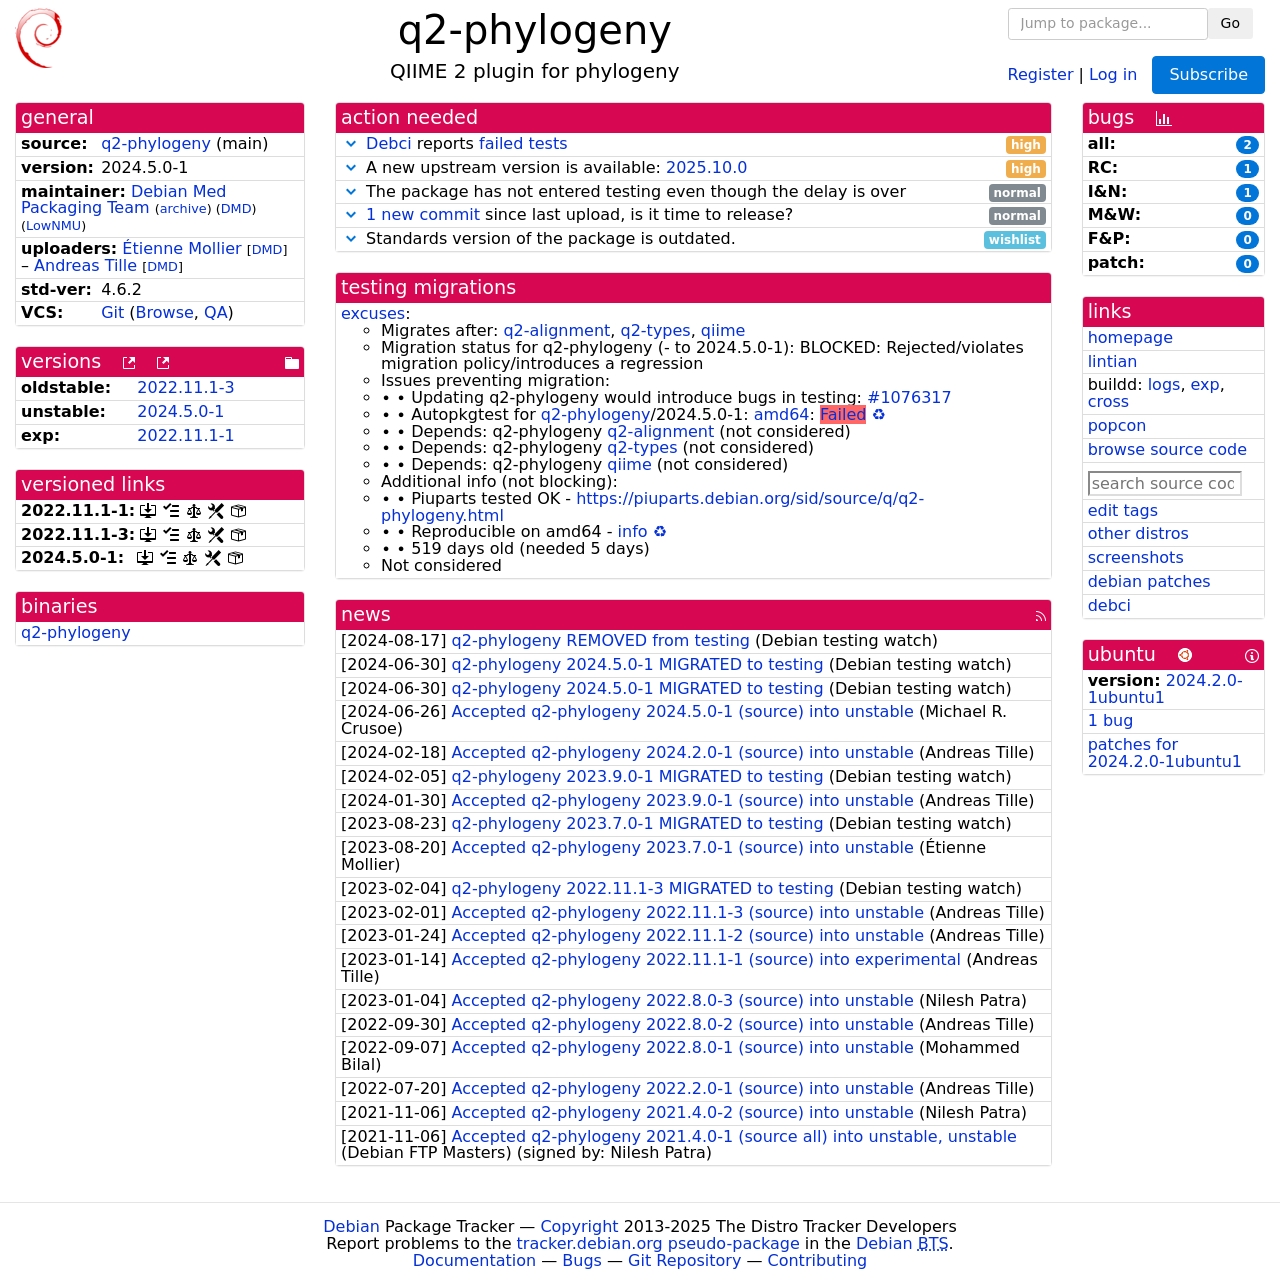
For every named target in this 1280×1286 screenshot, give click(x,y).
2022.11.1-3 (185, 387)
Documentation (474, 1260)
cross (1108, 401)
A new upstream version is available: (693, 168)
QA (216, 312)
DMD (236, 208)
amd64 (782, 414)
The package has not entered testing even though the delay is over (693, 192)
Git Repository (684, 1260)
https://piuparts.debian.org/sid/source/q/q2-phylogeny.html (652, 507)
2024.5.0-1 (180, 411)
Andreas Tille (85, 265)
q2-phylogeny (156, 143)
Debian (351, 1226)
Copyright (579, 1226)
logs (1164, 384)
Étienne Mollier (181, 248)
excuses (373, 313)
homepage (1130, 337)
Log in (1113, 73)
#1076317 (909, 397)
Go (1230, 23)
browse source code (1167, 449)
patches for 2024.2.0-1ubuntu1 (1165, 753)
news (366, 614)
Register (1041, 73)
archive (183, 208)
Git (112, 312)
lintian (1113, 361)
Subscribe (1208, 74)
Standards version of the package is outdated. (693, 239)
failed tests (523, 143)
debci (1109, 605)
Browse (165, 312)
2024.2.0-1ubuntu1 (1165, 689)
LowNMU (53, 225)
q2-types (656, 330)
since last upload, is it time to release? (693, 215)
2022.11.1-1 (185, 435)
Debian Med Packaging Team (124, 200)
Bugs (582, 1260)
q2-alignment (556, 330)
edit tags (1123, 510)
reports (693, 144)
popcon (1117, 425)
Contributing (818, 1260)
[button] (351, 143)
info (633, 531)
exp (1205, 384)
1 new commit (423, 214)
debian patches (1149, 581)
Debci (389, 143)
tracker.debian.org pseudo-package (658, 1243)
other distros (1138, 533)
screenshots (1136, 557)
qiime (723, 330)
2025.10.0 (706, 167)
